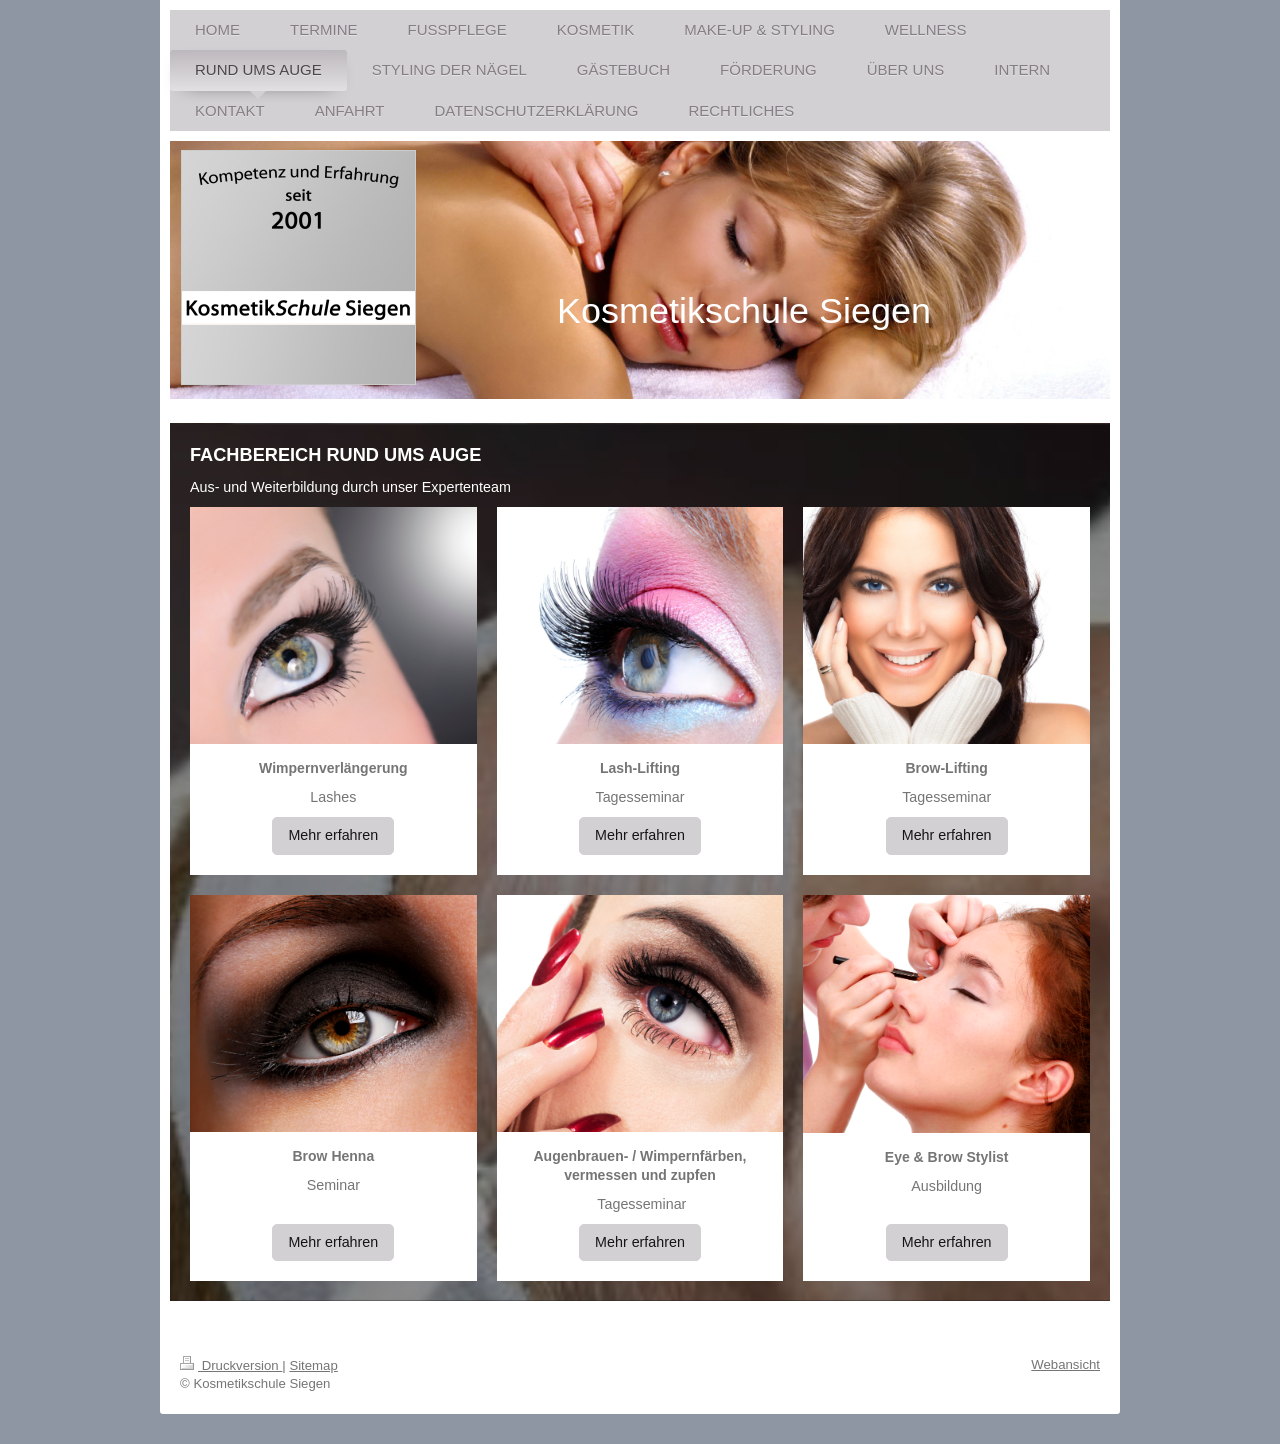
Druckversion (231, 1365)
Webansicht (1065, 1364)
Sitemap (313, 1365)
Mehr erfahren (333, 835)
